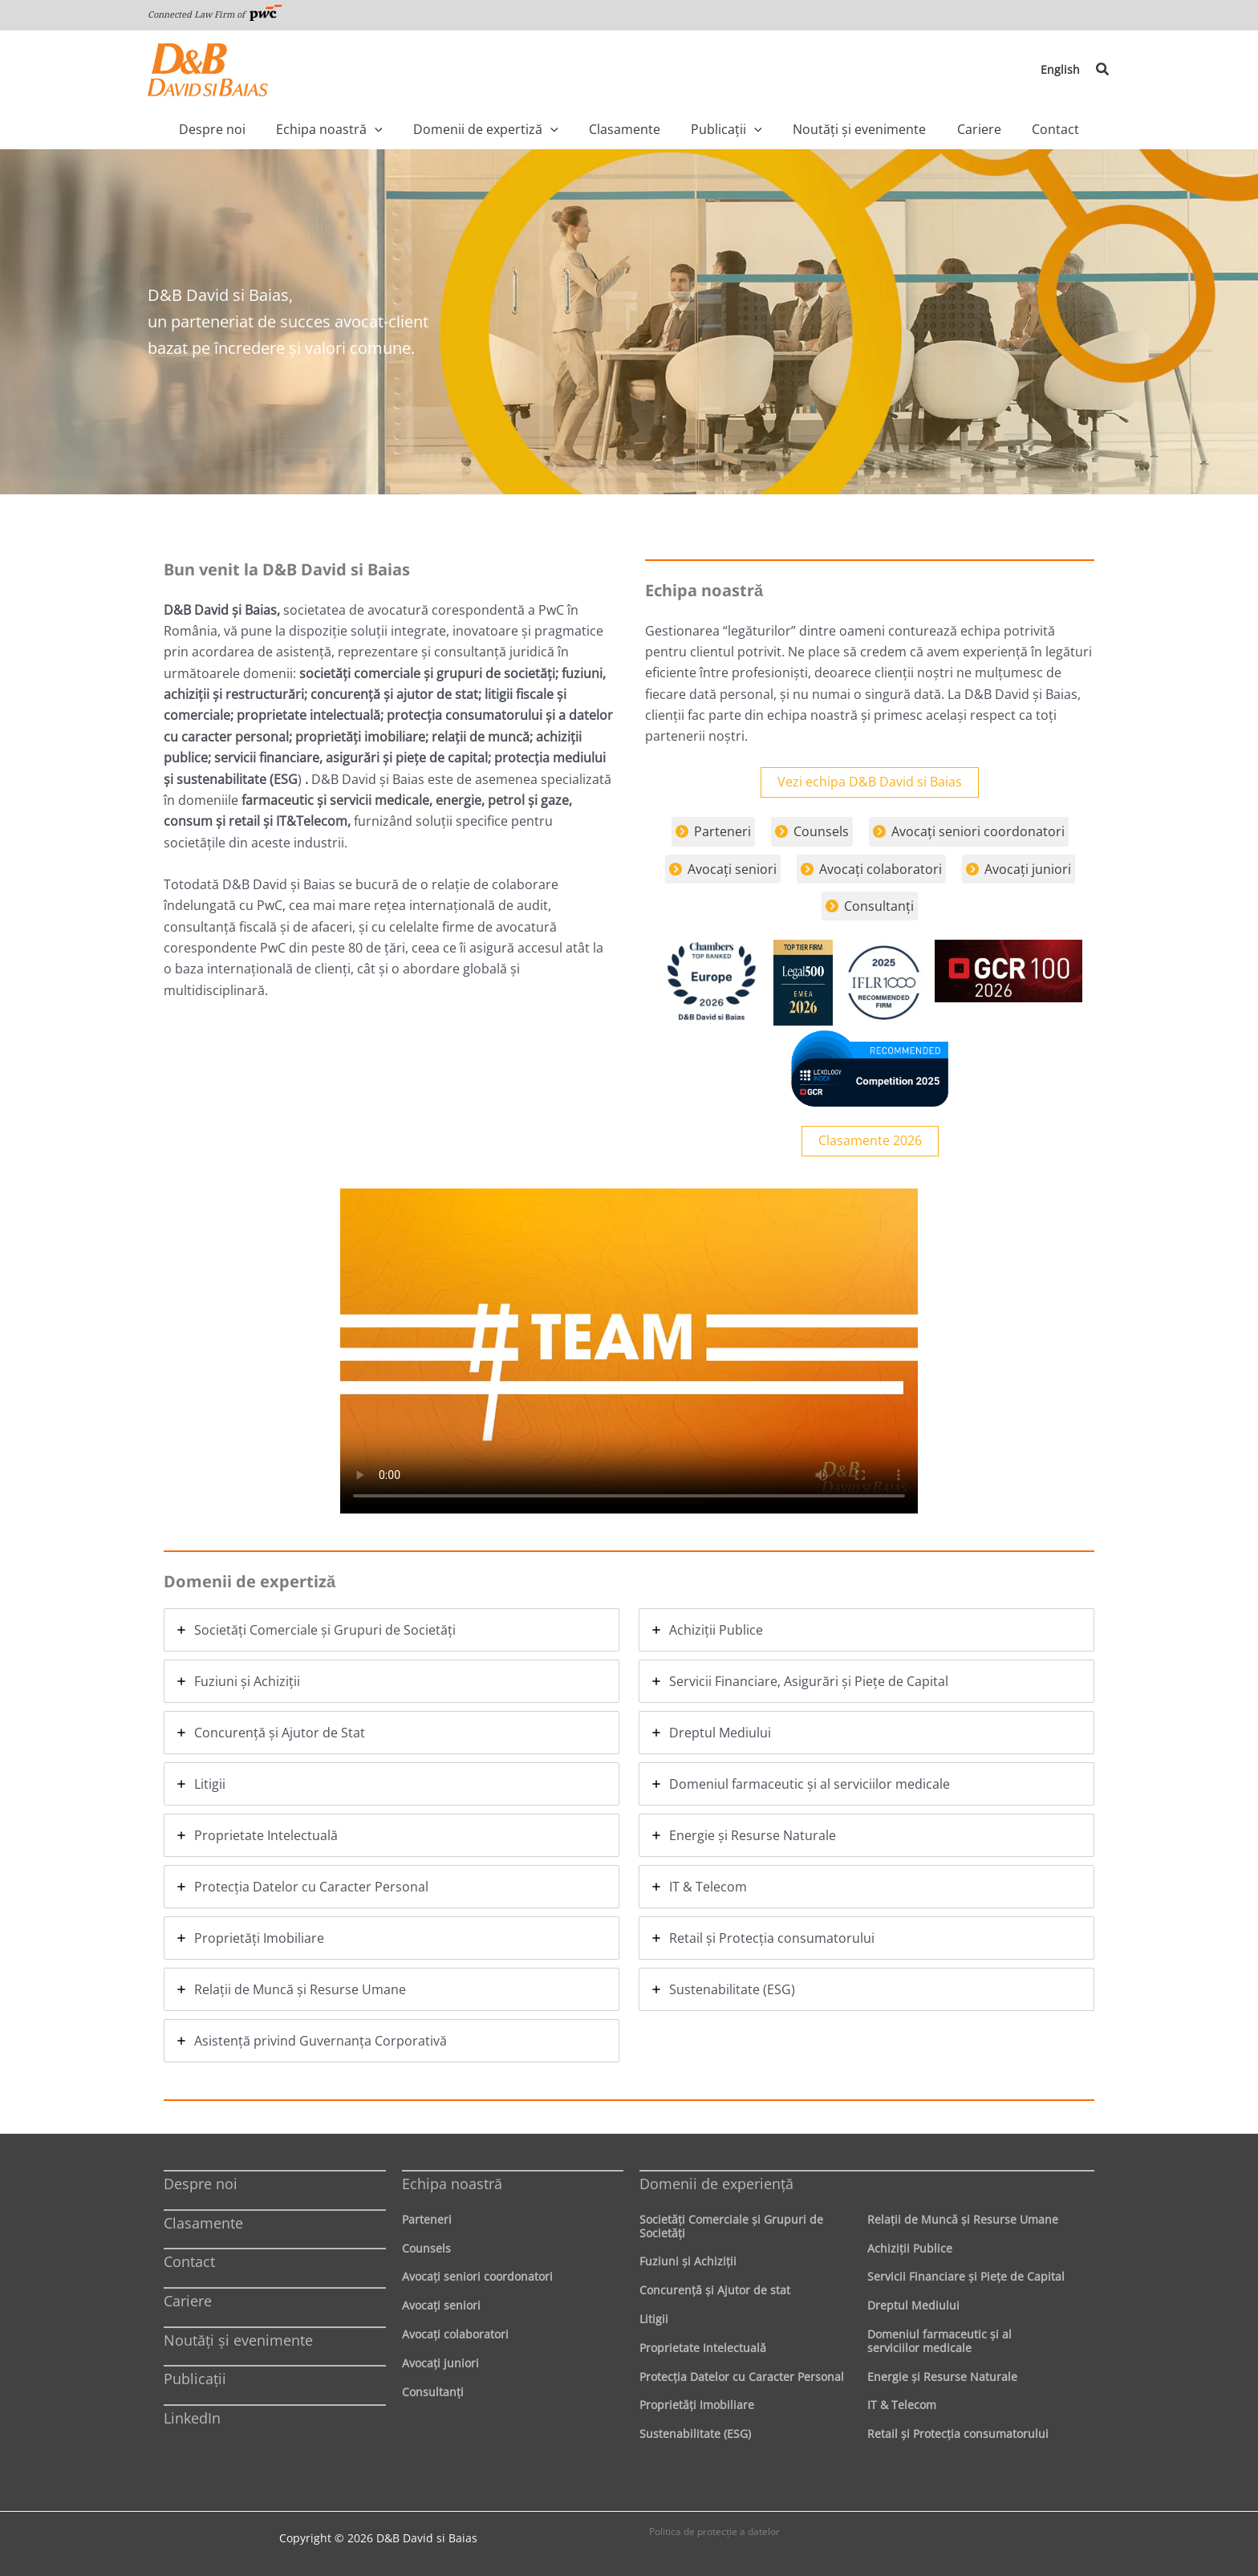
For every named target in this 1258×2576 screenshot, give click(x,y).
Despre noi (200, 2183)
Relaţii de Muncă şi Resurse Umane (962, 2219)
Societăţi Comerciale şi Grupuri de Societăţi (731, 2226)
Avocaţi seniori (441, 2305)
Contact (189, 2261)
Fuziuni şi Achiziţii (688, 2261)
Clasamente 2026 (870, 1141)
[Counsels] (812, 831)
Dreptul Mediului (913, 2305)
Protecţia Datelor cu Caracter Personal (741, 2376)
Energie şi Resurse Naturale (942, 2376)
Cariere (188, 2300)
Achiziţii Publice (909, 2248)
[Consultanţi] (870, 906)
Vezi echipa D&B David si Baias (869, 782)
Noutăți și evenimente (238, 2340)
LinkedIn (192, 2418)
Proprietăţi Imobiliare (696, 2404)
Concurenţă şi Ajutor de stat (714, 2290)
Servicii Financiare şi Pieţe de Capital (966, 2276)
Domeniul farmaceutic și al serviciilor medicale (939, 2340)
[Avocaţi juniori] (1018, 869)
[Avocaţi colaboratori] (871, 869)
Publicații (195, 2378)
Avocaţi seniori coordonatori (477, 2276)
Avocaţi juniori (440, 2363)
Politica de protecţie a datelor (714, 2531)
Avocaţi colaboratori (455, 2334)
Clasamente (203, 2223)
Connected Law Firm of (215, 14)
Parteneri (427, 2219)
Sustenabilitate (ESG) (695, 2433)
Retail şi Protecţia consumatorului (958, 2433)
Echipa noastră (452, 2183)
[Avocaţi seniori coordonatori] (969, 831)
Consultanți (433, 2391)
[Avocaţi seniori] (723, 869)
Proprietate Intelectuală (702, 2347)
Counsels (426, 2248)
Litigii (653, 2318)
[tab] (391, 1630)
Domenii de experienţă (716, 2183)
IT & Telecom (901, 2404)
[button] (1103, 69)
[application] (412, 129)
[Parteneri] (713, 831)
